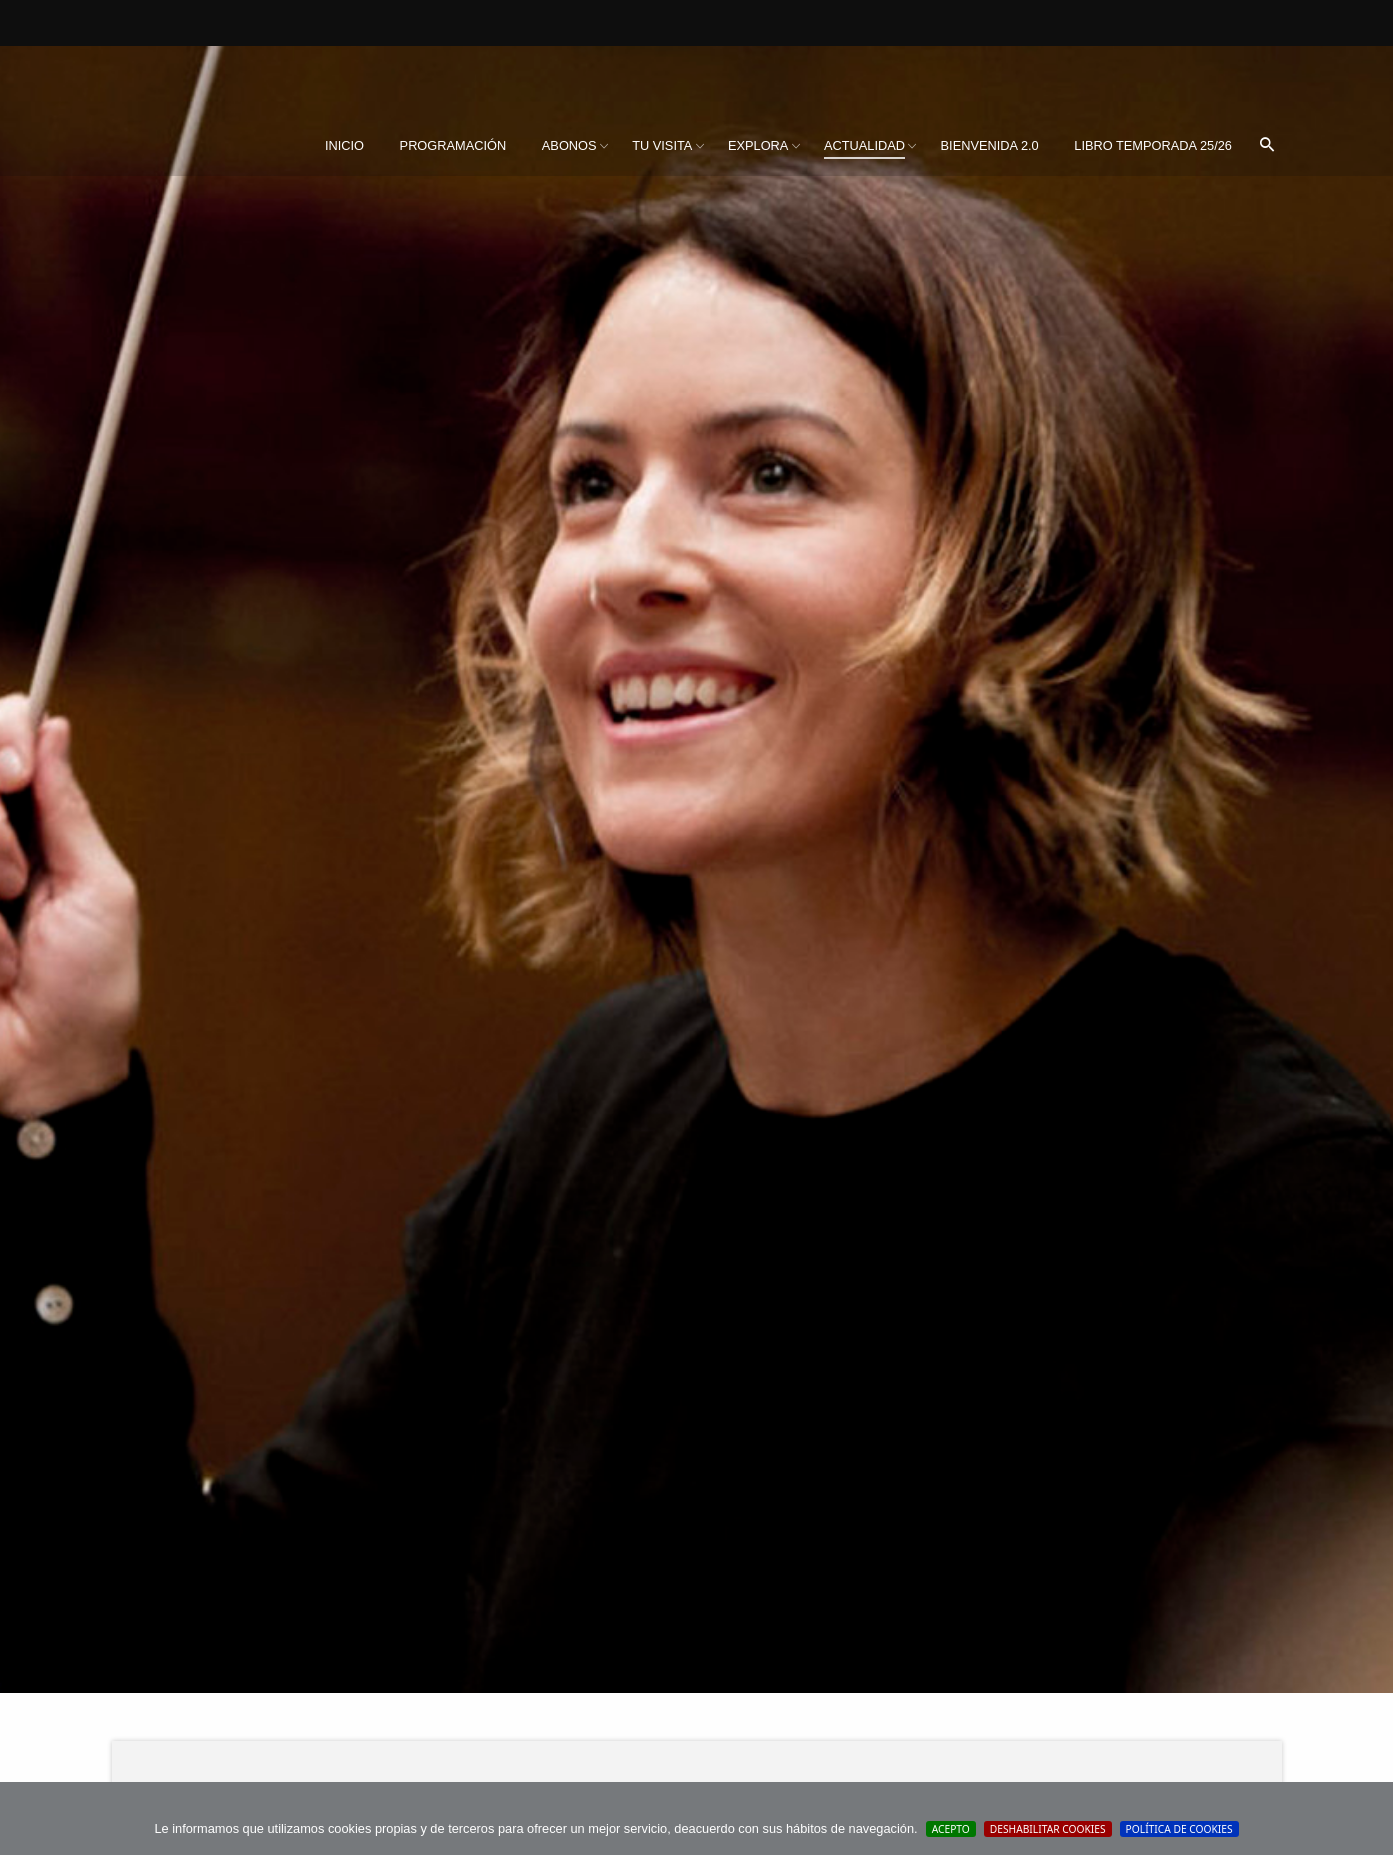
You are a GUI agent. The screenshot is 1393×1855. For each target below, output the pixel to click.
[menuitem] (344, 146)
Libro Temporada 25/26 (1153, 145)
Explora (758, 145)
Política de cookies (1179, 1829)
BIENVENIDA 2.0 (990, 145)
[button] (1267, 146)
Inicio (344, 145)
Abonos (569, 145)
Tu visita (662, 145)
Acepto (951, 1829)
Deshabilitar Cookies (1048, 1829)
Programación (453, 145)
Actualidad (864, 145)
